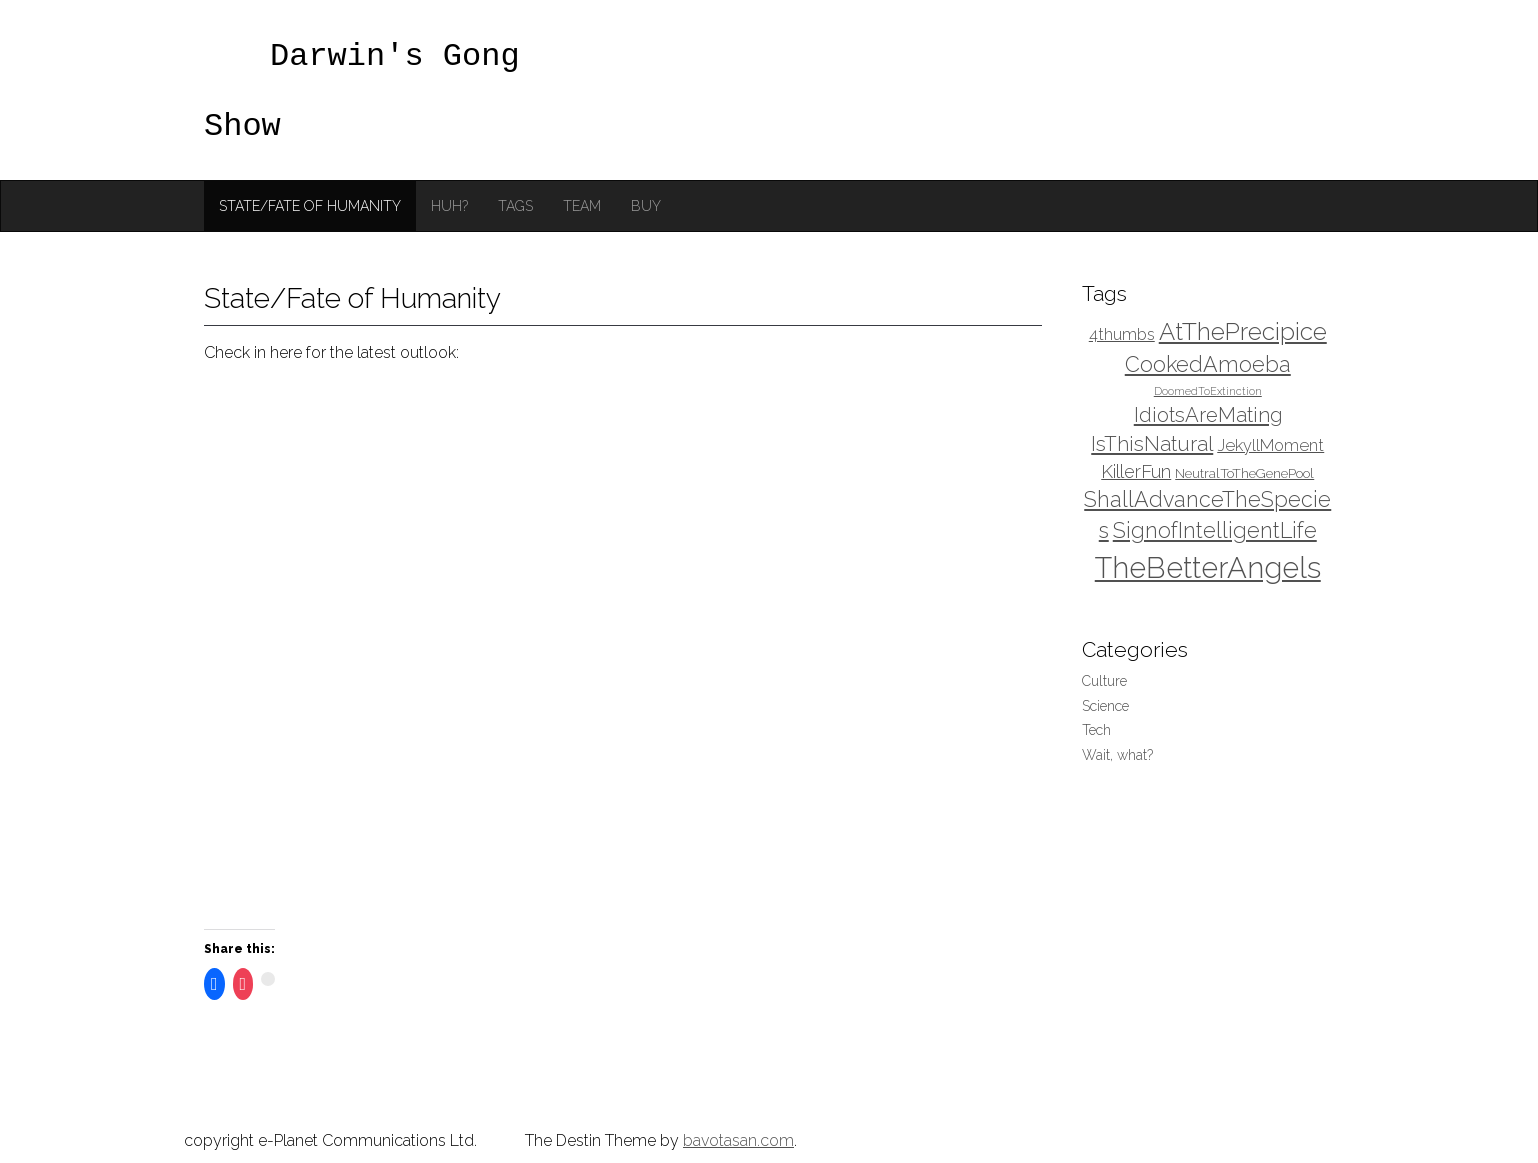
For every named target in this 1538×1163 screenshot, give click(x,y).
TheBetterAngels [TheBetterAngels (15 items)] (1208, 567)
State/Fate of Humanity (310, 206)
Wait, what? (1117, 755)
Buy (646, 206)
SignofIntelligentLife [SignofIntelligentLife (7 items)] (1215, 530)
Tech (1096, 730)
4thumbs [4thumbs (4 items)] (1122, 334)
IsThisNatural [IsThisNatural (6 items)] (1152, 444)
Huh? (449, 206)
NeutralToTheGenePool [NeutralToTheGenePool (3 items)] (1244, 473)
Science (1105, 706)
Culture (1104, 681)
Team (582, 206)
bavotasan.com (738, 1140)
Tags (515, 206)
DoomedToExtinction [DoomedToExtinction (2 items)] (1208, 391)
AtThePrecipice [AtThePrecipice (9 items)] (1243, 331)
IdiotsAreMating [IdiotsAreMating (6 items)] (1208, 415)
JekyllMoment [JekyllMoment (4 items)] (1270, 445)
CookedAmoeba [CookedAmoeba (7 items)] (1208, 364)
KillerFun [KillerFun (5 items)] (1136, 471)
